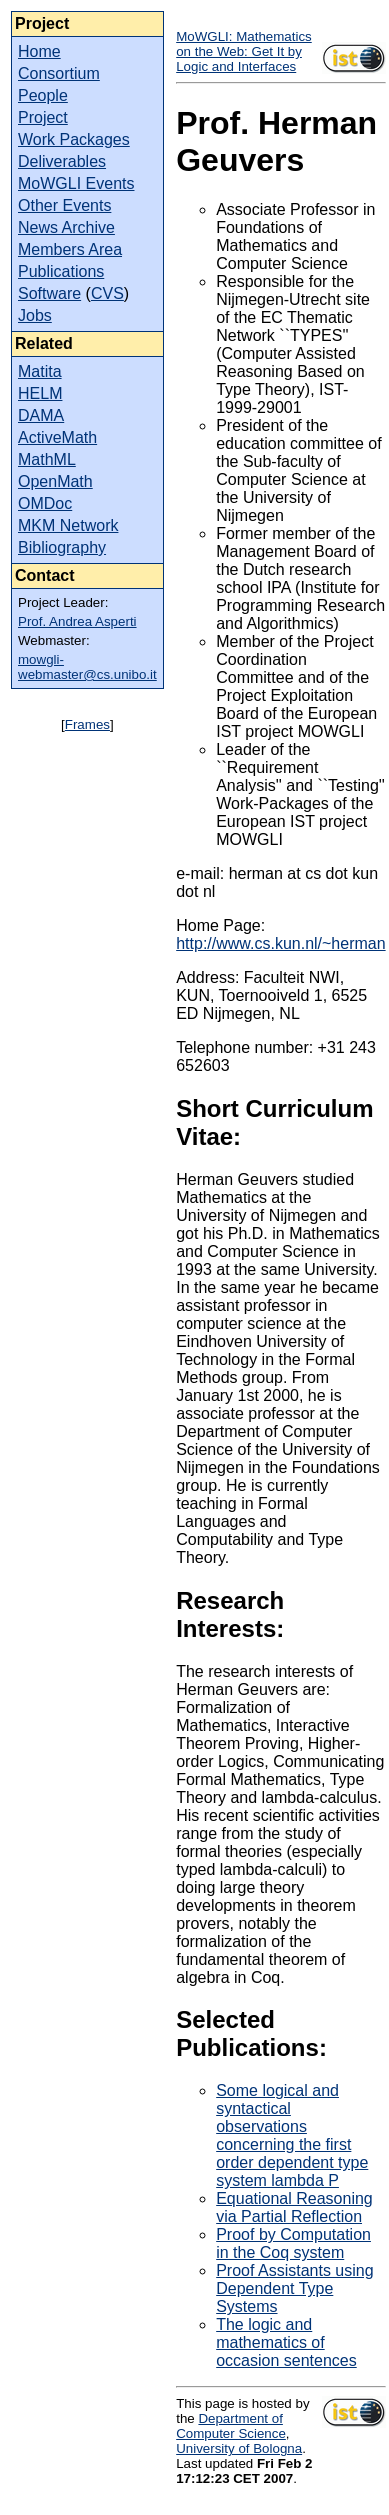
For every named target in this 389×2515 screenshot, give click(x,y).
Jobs (35, 315)
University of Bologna (239, 2448)
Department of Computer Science (231, 2426)
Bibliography (62, 547)
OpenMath (55, 481)
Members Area (70, 249)
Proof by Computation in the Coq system (293, 2243)
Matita (40, 371)
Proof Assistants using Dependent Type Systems (294, 2288)
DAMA (41, 415)
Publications (61, 271)
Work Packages (74, 139)
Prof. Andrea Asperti (77, 621)
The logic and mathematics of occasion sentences (286, 2342)
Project (43, 117)
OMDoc (45, 503)
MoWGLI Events (76, 183)
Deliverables (62, 161)
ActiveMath (57, 437)
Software (49, 293)
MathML (47, 459)
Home (39, 51)
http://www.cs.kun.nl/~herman (280, 943)
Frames (87, 724)
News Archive (66, 227)
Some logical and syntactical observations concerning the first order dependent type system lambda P (292, 2135)
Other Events (64, 205)
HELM (40, 393)
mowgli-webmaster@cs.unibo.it (87, 667)
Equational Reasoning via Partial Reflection (294, 2207)
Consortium (59, 73)
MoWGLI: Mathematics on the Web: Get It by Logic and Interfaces (244, 51)
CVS (107, 293)
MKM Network (68, 525)
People (43, 95)
